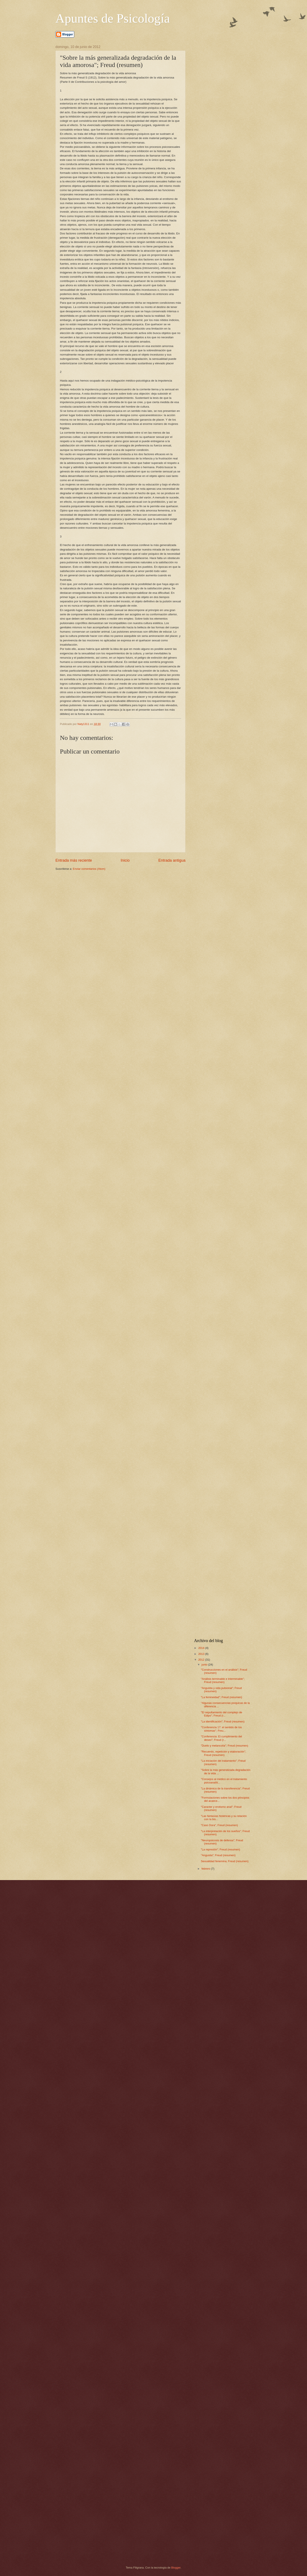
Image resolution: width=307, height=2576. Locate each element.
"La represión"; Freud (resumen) (220, 1849)
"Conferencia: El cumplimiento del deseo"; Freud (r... (221, 1738)
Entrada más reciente (73, 860)
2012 (201, 1659)
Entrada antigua (171, 860)
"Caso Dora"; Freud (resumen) (219, 1825)
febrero (206, 1868)
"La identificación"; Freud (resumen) (223, 1721)
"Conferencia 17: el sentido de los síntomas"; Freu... (221, 1729)
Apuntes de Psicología (112, 18)
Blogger (176, 2567)
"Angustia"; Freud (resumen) (218, 1855)
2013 (201, 1653)
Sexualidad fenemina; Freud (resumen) (224, 1861)
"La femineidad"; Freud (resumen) (221, 1697)
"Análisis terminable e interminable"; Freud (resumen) (223, 1680)
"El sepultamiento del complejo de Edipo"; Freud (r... (221, 1714)
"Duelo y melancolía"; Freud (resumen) (224, 1745)
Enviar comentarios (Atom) (89, 868)
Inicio (125, 860)
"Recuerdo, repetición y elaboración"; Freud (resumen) (223, 1753)
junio (204, 1664)
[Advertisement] (223, 109)
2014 (201, 1648)
